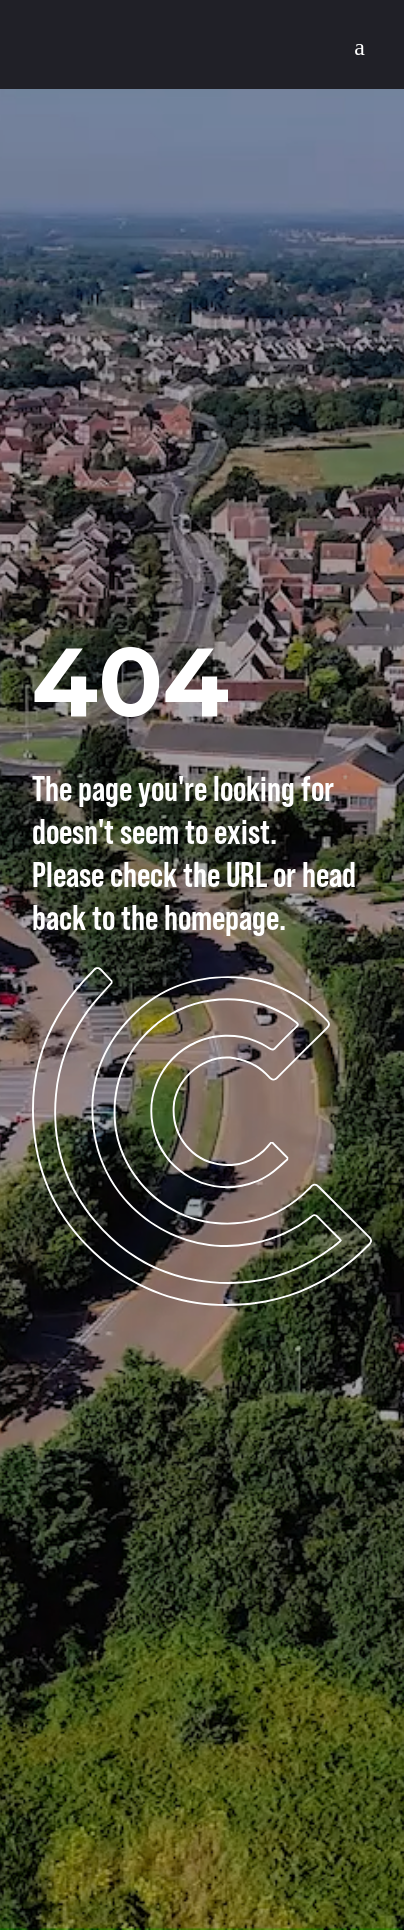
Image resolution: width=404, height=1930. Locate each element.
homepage (221, 917)
